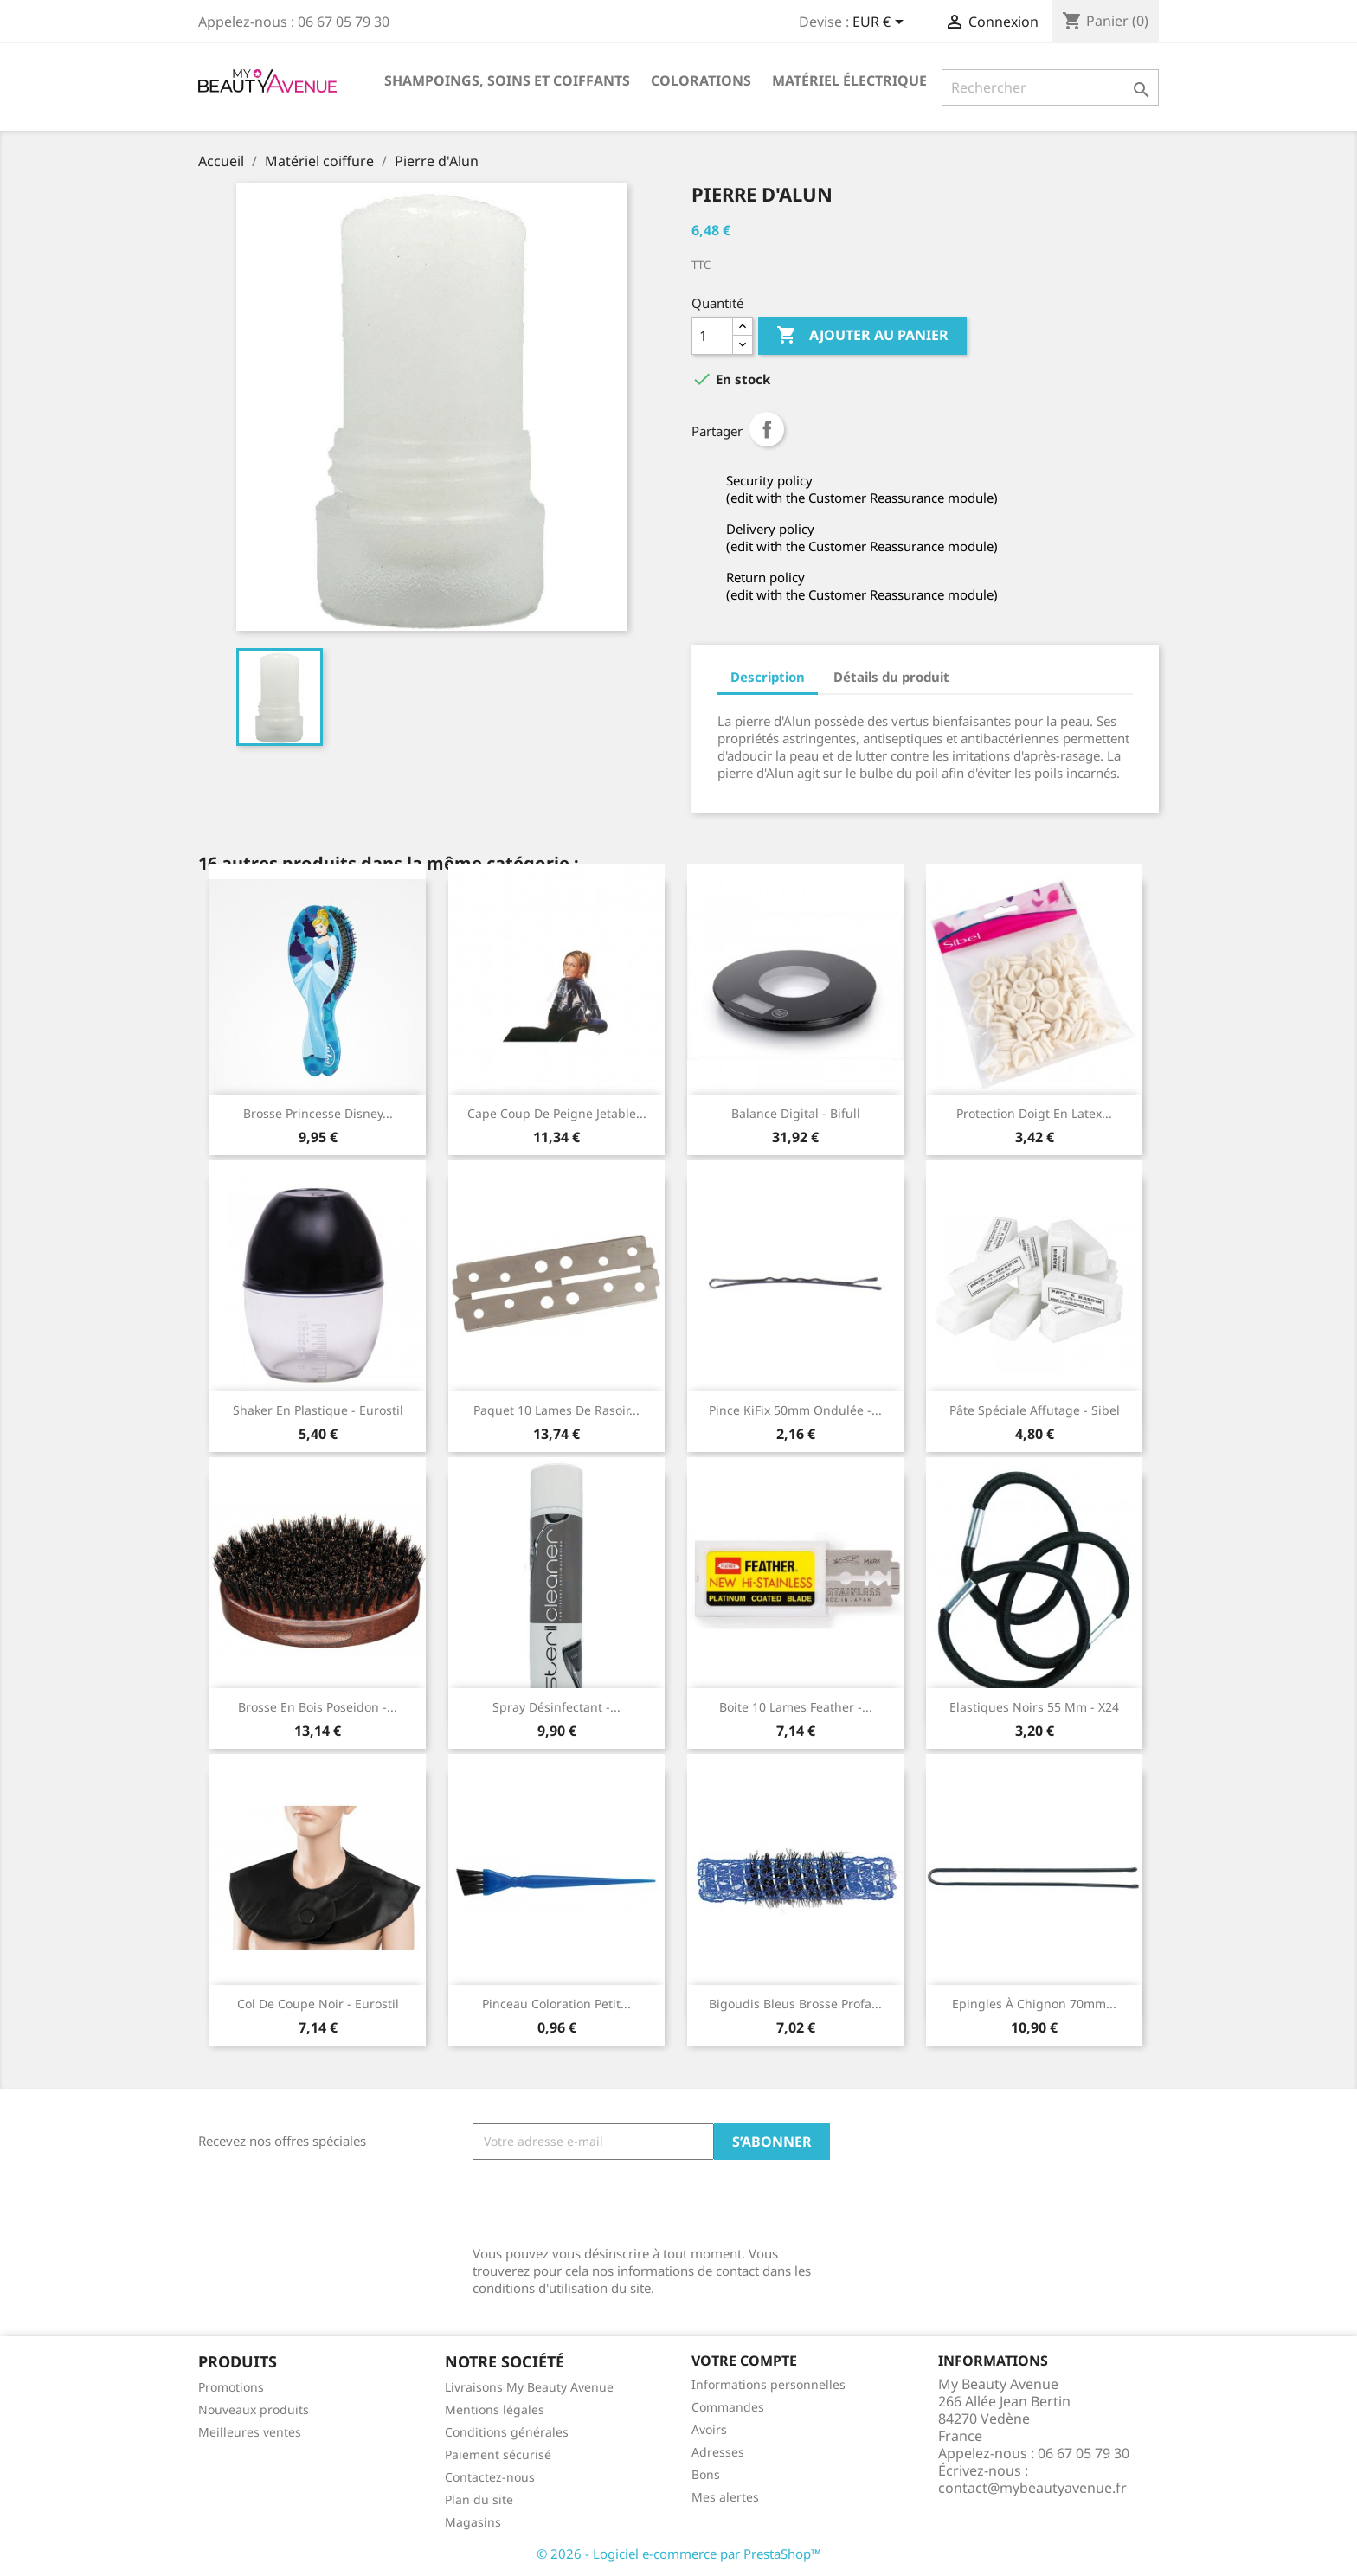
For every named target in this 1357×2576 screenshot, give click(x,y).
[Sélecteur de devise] (881, 23)
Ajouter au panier (862, 335)
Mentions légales (494, 2409)
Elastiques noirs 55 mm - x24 (1034, 1707)
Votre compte (744, 2360)
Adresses (717, 2452)
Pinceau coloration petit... (556, 2003)
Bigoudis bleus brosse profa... (795, 2003)
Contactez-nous (490, 2477)
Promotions (231, 2387)
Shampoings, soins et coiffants (507, 80)
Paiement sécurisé (498, 2454)
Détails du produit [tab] (891, 676)
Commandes (727, 2407)
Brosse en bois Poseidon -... (317, 1707)
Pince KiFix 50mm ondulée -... (795, 1410)
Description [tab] (767, 676)
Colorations (701, 80)
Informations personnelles (768, 2384)
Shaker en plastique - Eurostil (318, 1410)
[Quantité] (712, 336)
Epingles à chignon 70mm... (1034, 2003)
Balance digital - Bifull (795, 1113)
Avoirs (709, 2429)
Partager (766, 429)
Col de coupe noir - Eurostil (318, 2003)
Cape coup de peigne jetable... (556, 1113)
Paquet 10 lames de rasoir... (556, 1410)
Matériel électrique (849, 80)
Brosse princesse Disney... (318, 1113)
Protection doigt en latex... (1034, 1113)
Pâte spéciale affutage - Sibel (1034, 1410)
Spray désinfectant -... (556, 1707)
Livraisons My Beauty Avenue (529, 2387)
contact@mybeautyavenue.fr (1032, 2487)
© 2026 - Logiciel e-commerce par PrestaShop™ (679, 2553)
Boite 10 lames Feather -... (795, 1707)
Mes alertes (725, 2497)
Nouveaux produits (253, 2409)
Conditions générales (507, 2432)
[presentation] (604, 2202)
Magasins (473, 2522)
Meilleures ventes (249, 2432)
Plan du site (479, 2499)
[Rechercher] (1050, 87)
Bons (705, 2474)
